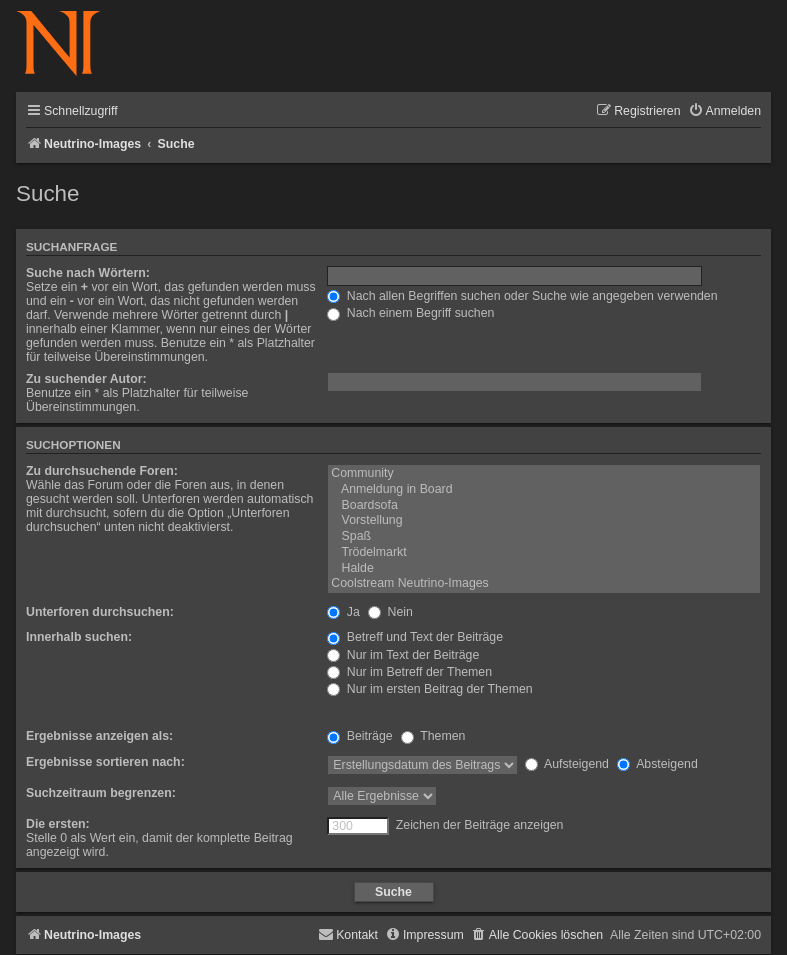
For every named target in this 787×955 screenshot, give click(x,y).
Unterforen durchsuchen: (100, 612)
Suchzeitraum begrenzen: (101, 793)
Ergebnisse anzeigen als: (99, 736)
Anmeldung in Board (544, 490)
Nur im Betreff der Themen (409, 672)
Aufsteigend (567, 764)
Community (544, 474)
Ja (343, 612)
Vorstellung (544, 521)
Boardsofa (544, 506)
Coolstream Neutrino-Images (544, 584)
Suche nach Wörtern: (88, 273)
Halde (544, 569)
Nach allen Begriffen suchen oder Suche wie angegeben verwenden (522, 296)
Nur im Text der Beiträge (403, 655)
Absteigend (657, 764)
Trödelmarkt (544, 553)
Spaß (544, 537)
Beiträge (359, 736)
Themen (433, 736)
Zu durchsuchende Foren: (102, 471)
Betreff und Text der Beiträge (415, 637)
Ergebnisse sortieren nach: (105, 762)
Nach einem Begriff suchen (410, 313)
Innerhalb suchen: (79, 637)
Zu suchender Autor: (86, 379)
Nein (390, 612)
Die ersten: (58, 824)
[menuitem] (724, 111)
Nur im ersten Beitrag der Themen (429, 689)
